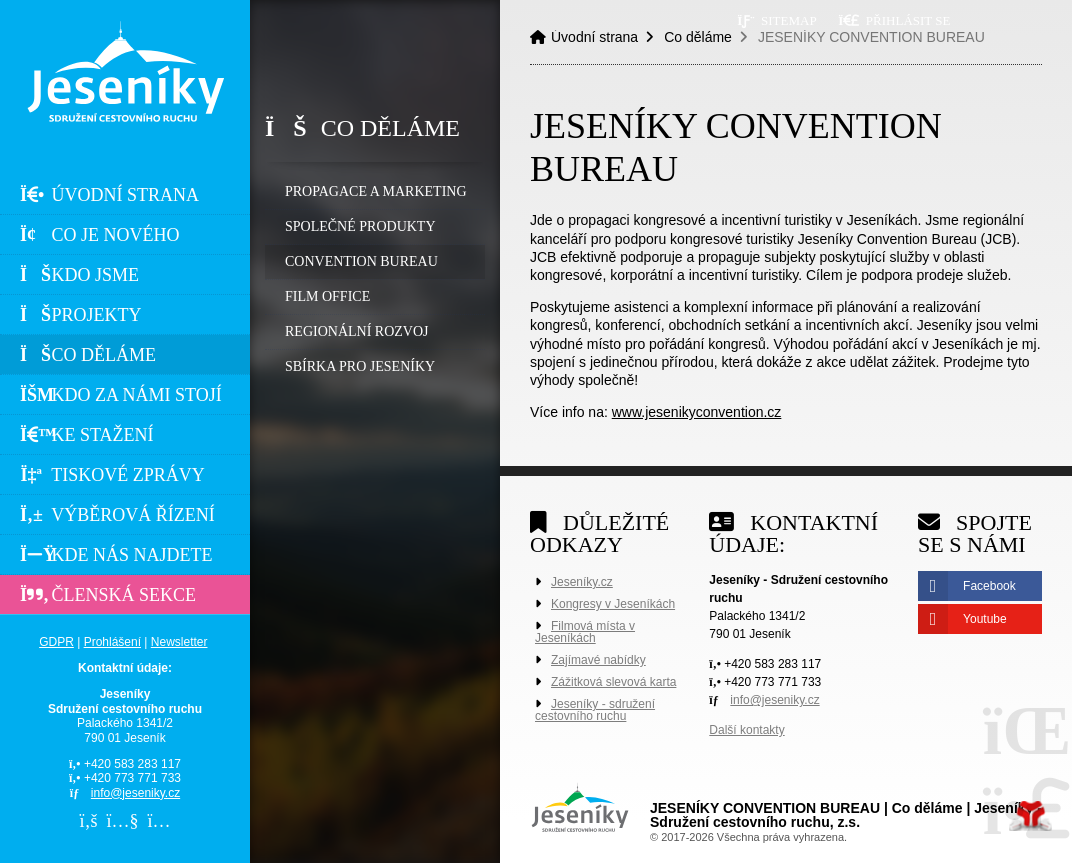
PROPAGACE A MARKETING (376, 191)
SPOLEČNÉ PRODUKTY (360, 226)
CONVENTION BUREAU (361, 261)
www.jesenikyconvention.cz (697, 412)
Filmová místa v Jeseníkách (585, 632)
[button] (894, 20)
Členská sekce (108, 595)
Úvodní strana (125, 71)
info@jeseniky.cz (135, 793)
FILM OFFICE (327, 296)
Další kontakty (746, 730)
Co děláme (88, 355)
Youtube (985, 619)
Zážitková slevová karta (613, 682)
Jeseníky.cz (582, 582)
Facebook (989, 586)
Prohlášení (112, 642)
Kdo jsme (79, 275)
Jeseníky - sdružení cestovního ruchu (595, 710)
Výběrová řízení (117, 515)
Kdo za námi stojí (121, 395)
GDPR (56, 642)
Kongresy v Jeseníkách (613, 604)
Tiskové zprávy (112, 475)
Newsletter (179, 642)
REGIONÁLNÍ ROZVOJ (357, 331)
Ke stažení (87, 435)
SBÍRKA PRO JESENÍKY (360, 366)
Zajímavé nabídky (598, 660)
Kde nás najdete (116, 555)
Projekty (81, 315)
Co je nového (100, 235)
